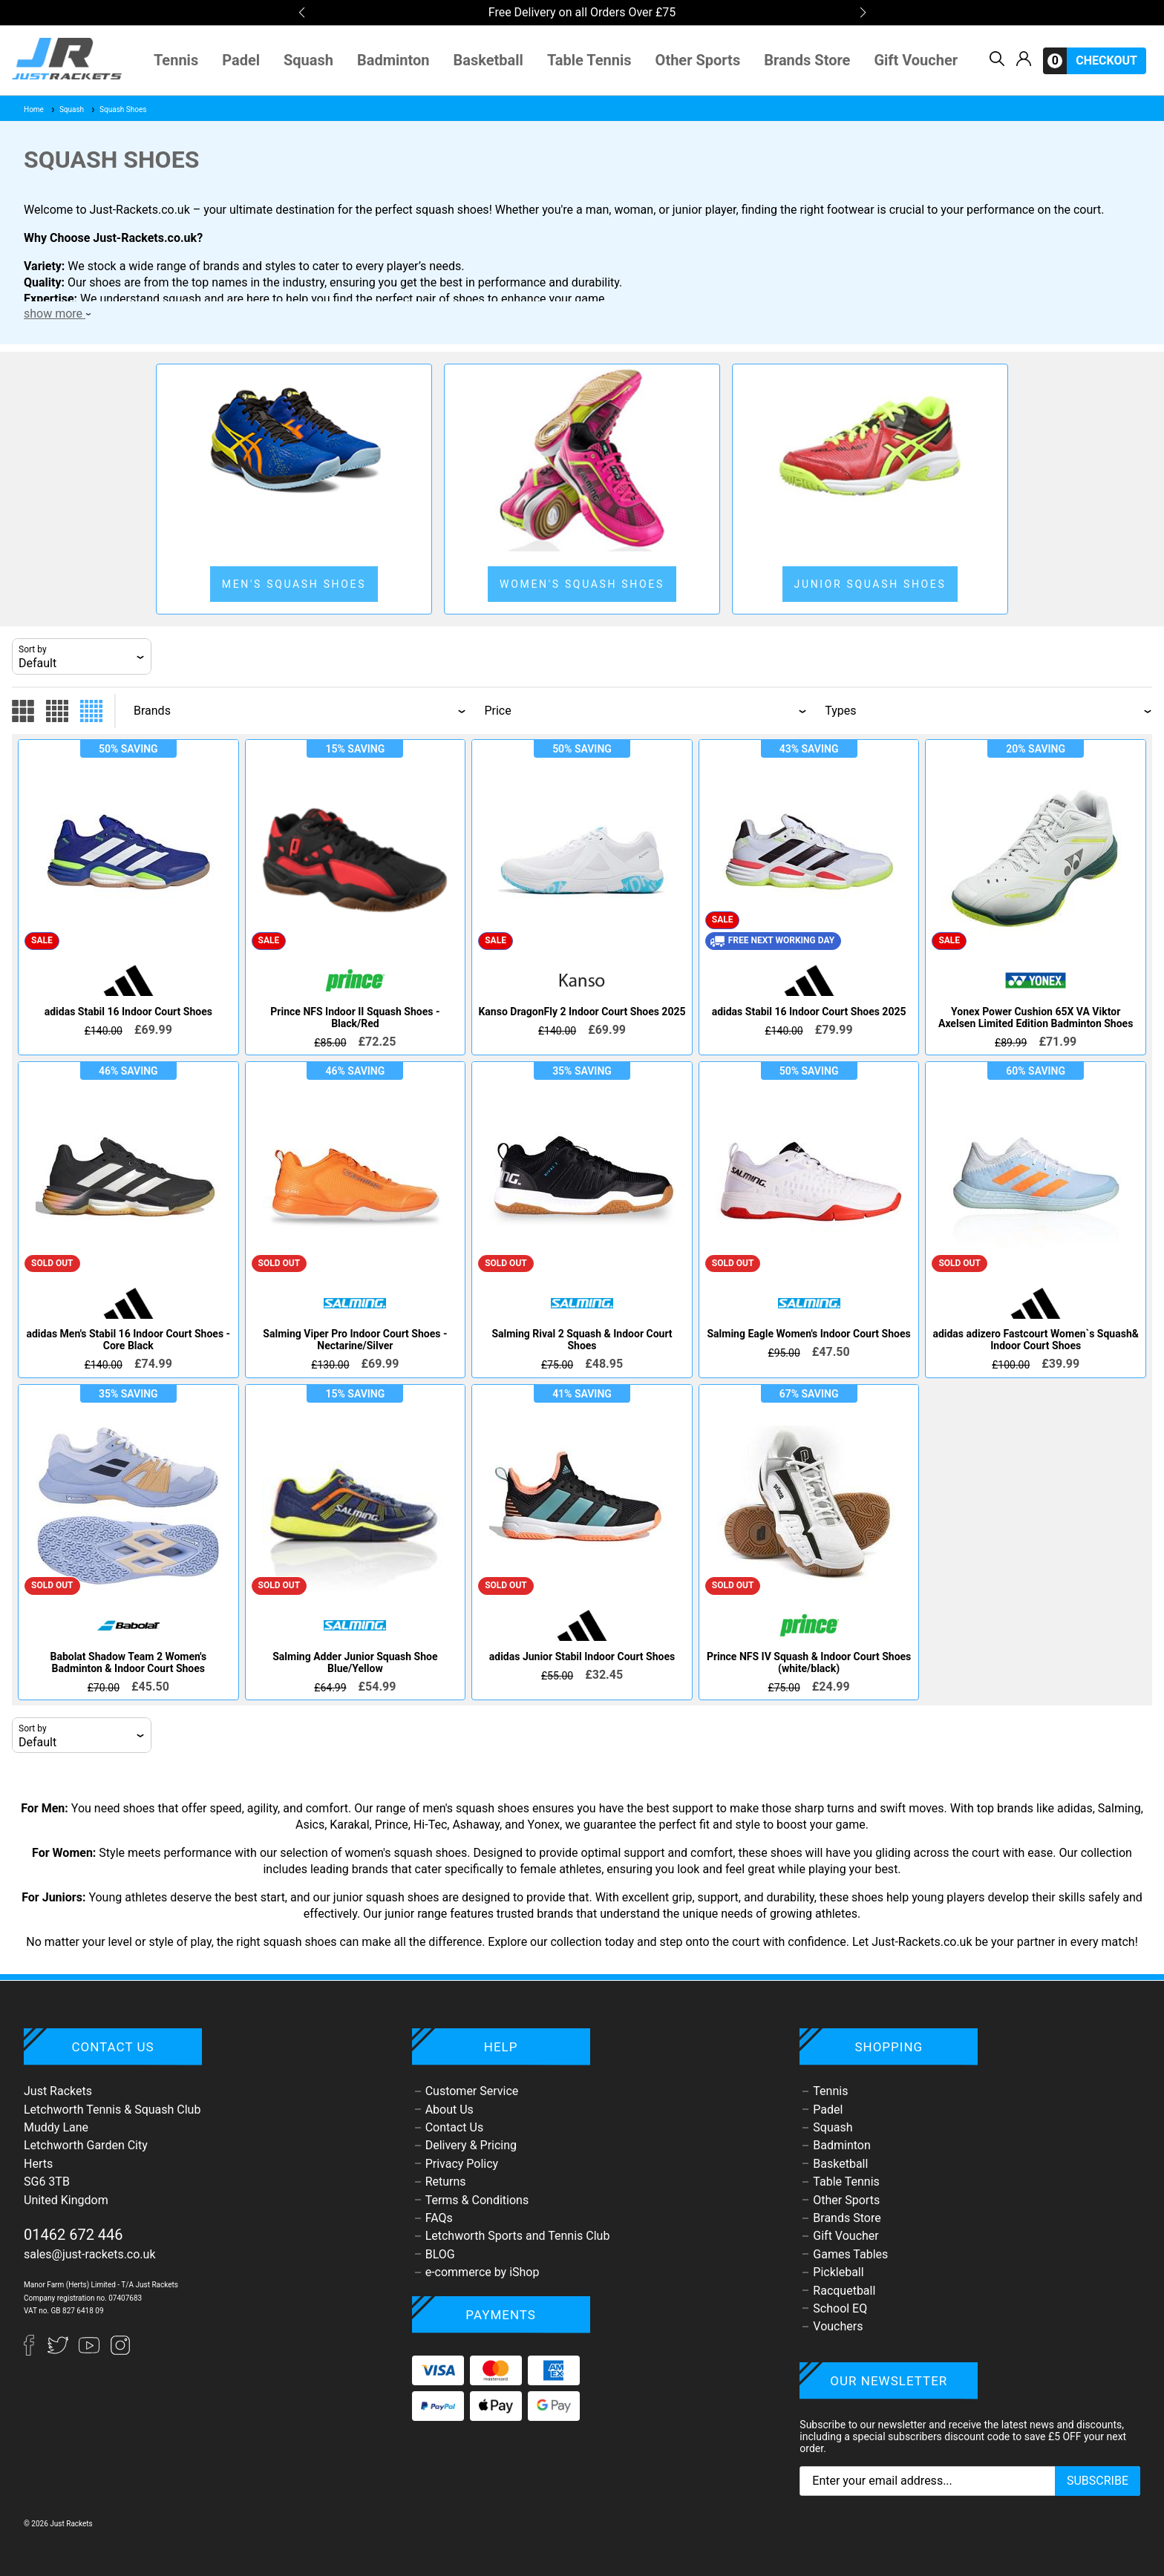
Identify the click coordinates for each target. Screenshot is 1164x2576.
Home (34, 109)
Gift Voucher (916, 60)
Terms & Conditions (477, 2200)
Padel (241, 60)
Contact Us (454, 2127)
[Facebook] (36, 2351)
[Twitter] (59, 2351)
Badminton (393, 60)
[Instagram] (120, 2351)
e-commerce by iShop (482, 2272)
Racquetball (844, 2291)
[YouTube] (90, 2351)
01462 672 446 (73, 2235)
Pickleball (838, 2272)
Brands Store (807, 60)
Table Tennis (589, 60)
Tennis (176, 60)
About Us (449, 2110)
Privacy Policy (462, 2164)
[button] (301, 12)
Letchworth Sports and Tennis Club (517, 2236)
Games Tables (850, 2254)
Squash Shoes (118, 109)
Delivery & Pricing (471, 2145)
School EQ (840, 2308)
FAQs (439, 2218)
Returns (445, 2181)
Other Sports (698, 60)
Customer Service (472, 2091)
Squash (308, 60)
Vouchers (838, 2326)
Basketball (488, 60)
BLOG (440, 2254)
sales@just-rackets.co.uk (90, 2254)
